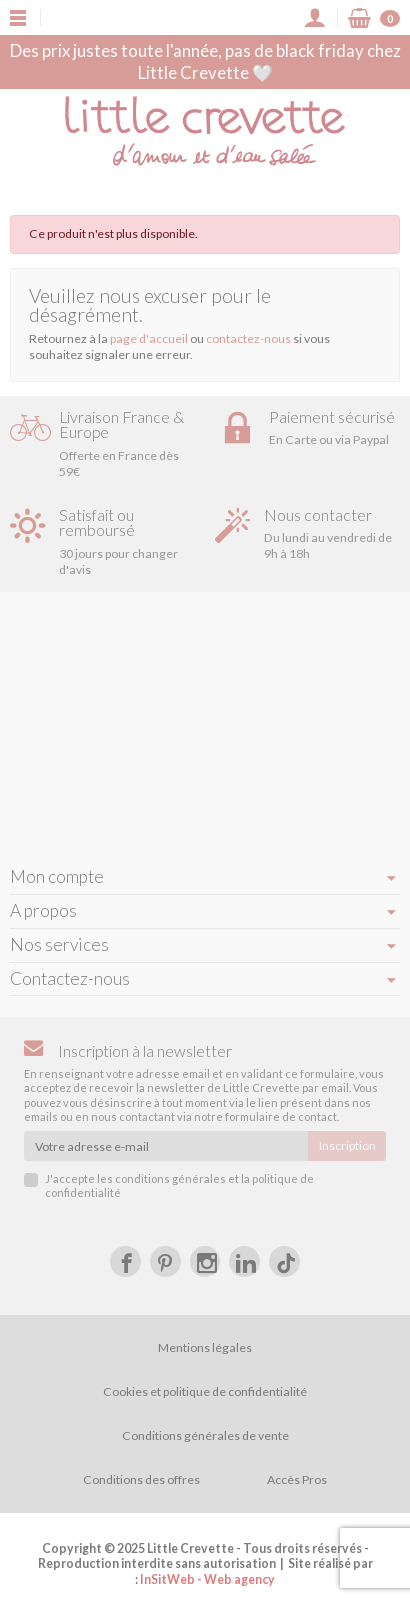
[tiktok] (284, 1261)
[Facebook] (125, 1261)
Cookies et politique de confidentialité (205, 1391)
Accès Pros (297, 1479)
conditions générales (170, 1178)
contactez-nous (248, 338)
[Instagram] (205, 1261)
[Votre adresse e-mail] (166, 1146)
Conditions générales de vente (205, 1435)
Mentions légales (205, 1347)
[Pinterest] (165, 1261)
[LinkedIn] (244, 1261)
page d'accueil (149, 338)
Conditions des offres (141, 1479)
